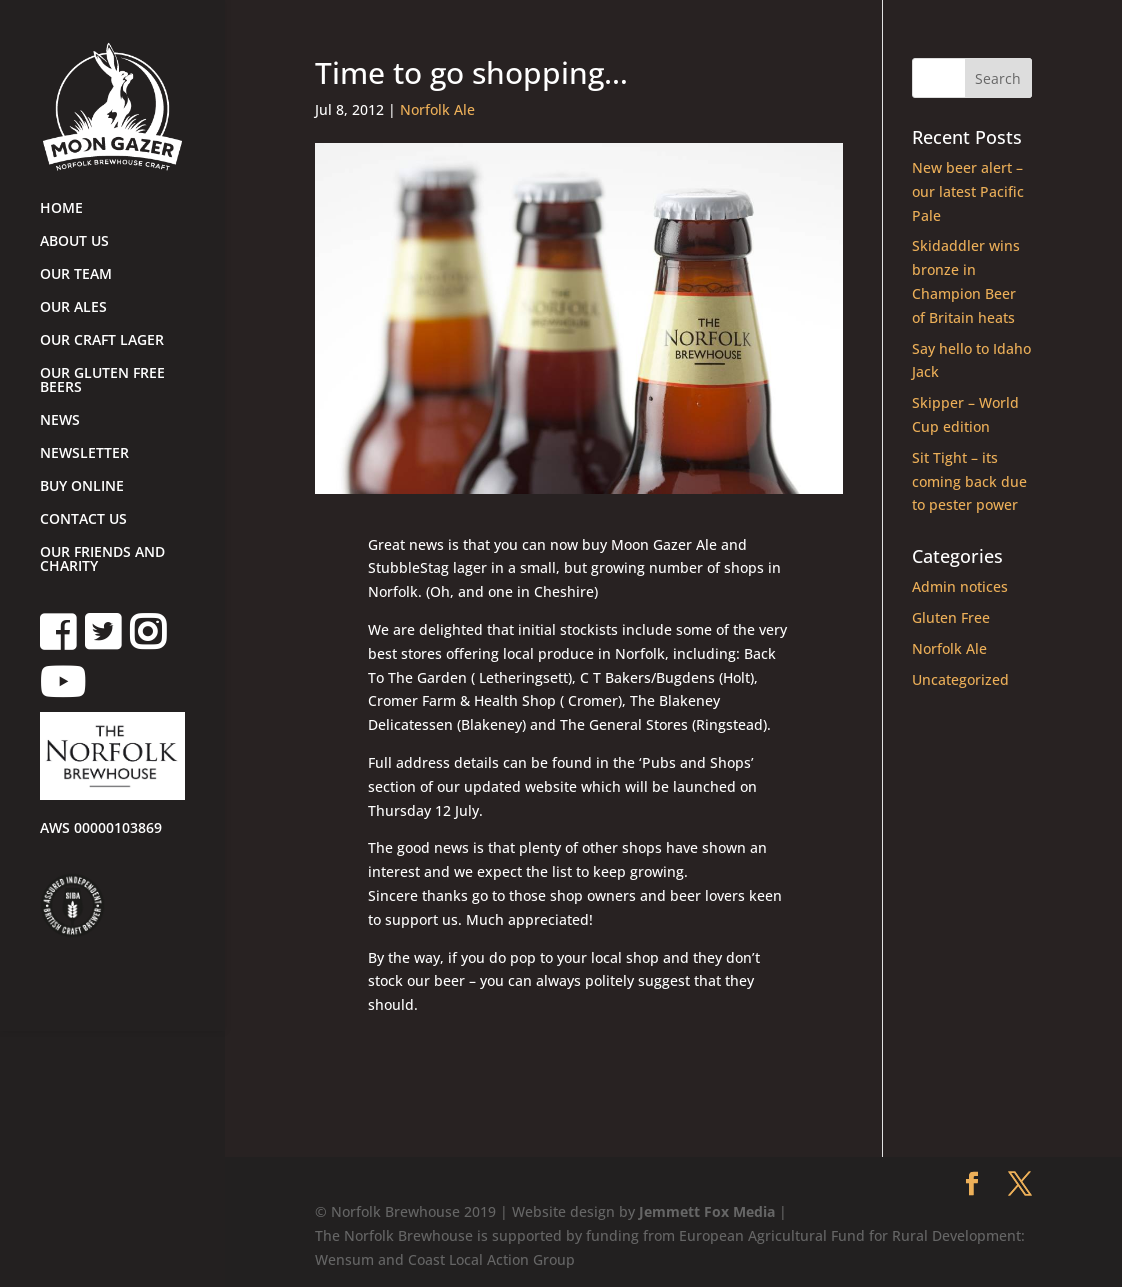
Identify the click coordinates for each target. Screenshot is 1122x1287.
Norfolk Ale (437, 109)
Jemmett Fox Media (707, 1211)
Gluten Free (951, 617)
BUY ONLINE (82, 487)
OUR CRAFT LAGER (102, 341)
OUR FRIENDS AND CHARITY (102, 560)
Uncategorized (960, 679)
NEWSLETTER (84, 454)
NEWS (60, 421)
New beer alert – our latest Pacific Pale (968, 191)
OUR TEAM (76, 275)
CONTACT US (83, 520)
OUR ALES (73, 308)
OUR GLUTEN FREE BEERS (102, 381)
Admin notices (960, 586)
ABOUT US (74, 242)
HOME (61, 209)
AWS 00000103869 (101, 829)
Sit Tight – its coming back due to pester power (969, 481)
